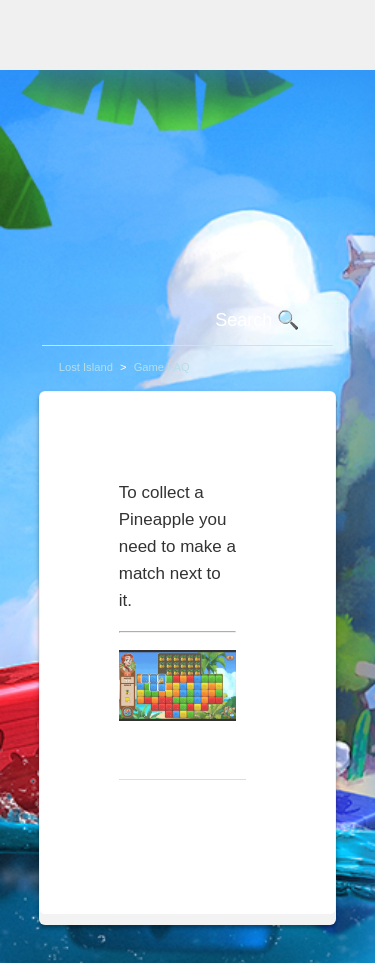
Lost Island (86, 367)
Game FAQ (162, 367)
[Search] (188, 321)
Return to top (176, 811)
